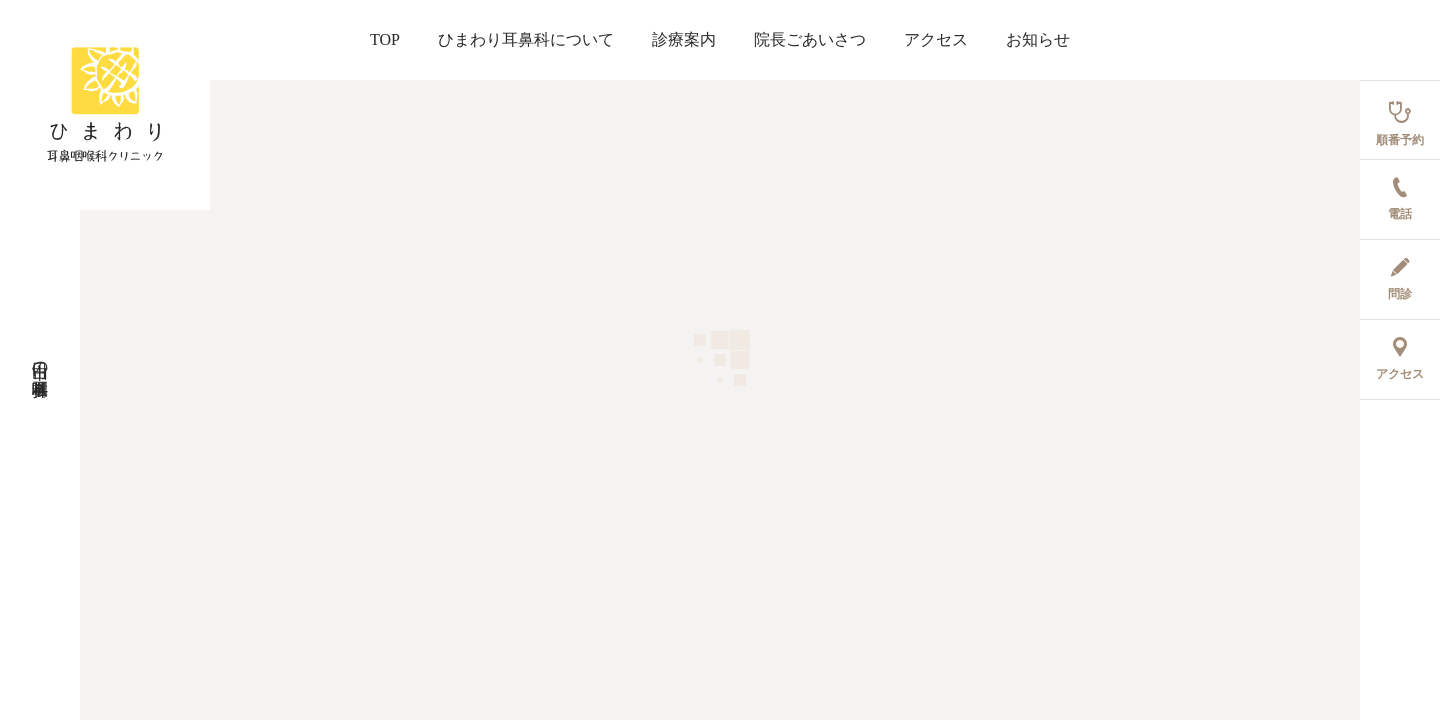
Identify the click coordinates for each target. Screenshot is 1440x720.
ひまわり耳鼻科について (526, 39)
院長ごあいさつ (810, 39)
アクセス (936, 39)
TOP (385, 39)
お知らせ (1038, 39)
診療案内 (684, 39)
